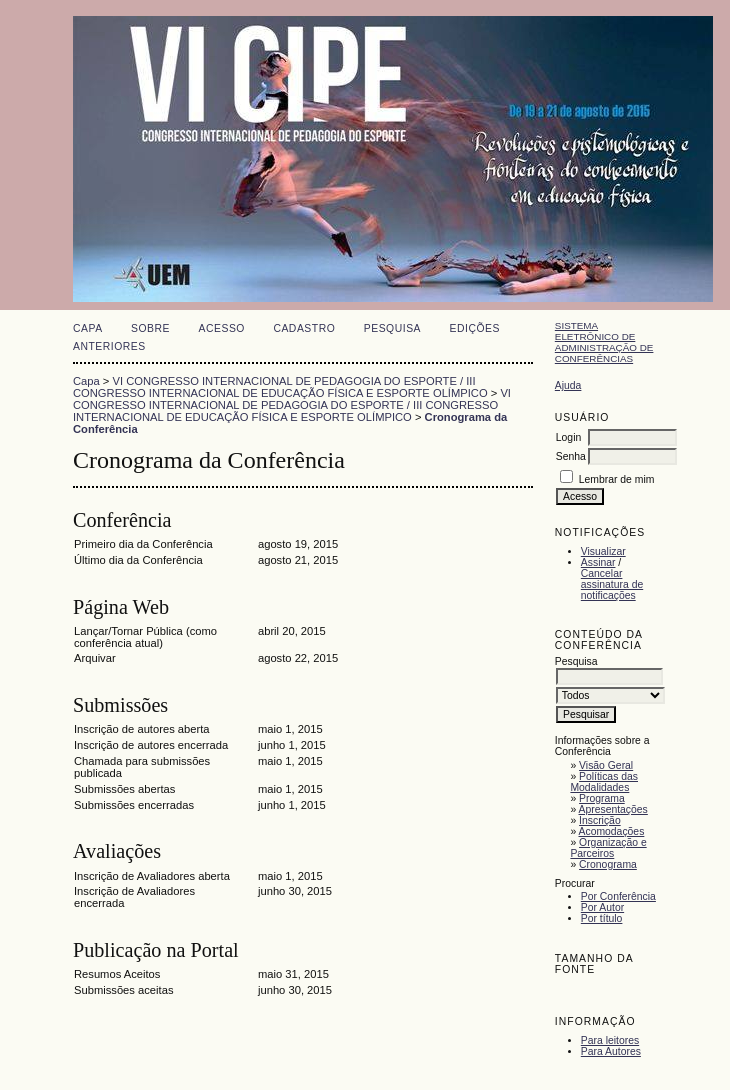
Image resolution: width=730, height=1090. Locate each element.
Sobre (150, 328)
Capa (88, 328)
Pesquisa (392, 328)
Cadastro (304, 328)
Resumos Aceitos (117, 974)
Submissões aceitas (124, 990)
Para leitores (610, 1040)
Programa (602, 798)
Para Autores (611, 1051)
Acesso (222, 328)
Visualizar (603, 551)
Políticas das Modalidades (604, 782)
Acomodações (612, 831)
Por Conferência (618, 896)
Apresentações (613, 809)
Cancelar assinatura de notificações (612, 584)
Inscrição (600, 820)
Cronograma (608, 864)
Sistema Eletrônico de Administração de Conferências (604, 342)
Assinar (598, 562)
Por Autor (602, 907)
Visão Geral (606, 765)
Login (568, 437)
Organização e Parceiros (608, 848)
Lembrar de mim (617, 479)
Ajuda (568, 385)
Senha (571, 456)
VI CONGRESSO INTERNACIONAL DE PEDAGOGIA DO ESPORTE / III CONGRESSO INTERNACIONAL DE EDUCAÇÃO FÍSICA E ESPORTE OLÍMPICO (280, 387)
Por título (602, 918)
